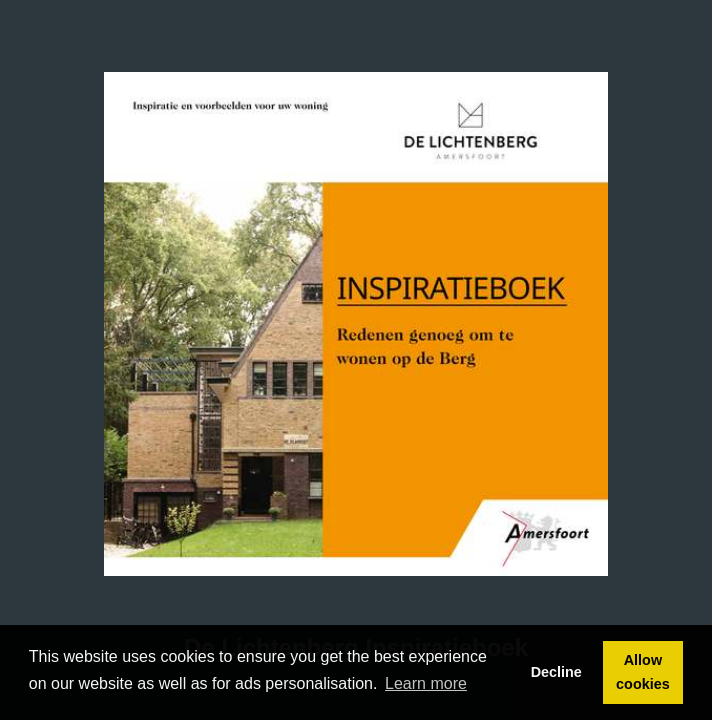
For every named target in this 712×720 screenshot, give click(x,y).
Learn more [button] (426, 683)
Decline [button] (556, 672)
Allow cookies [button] (643, 672)
